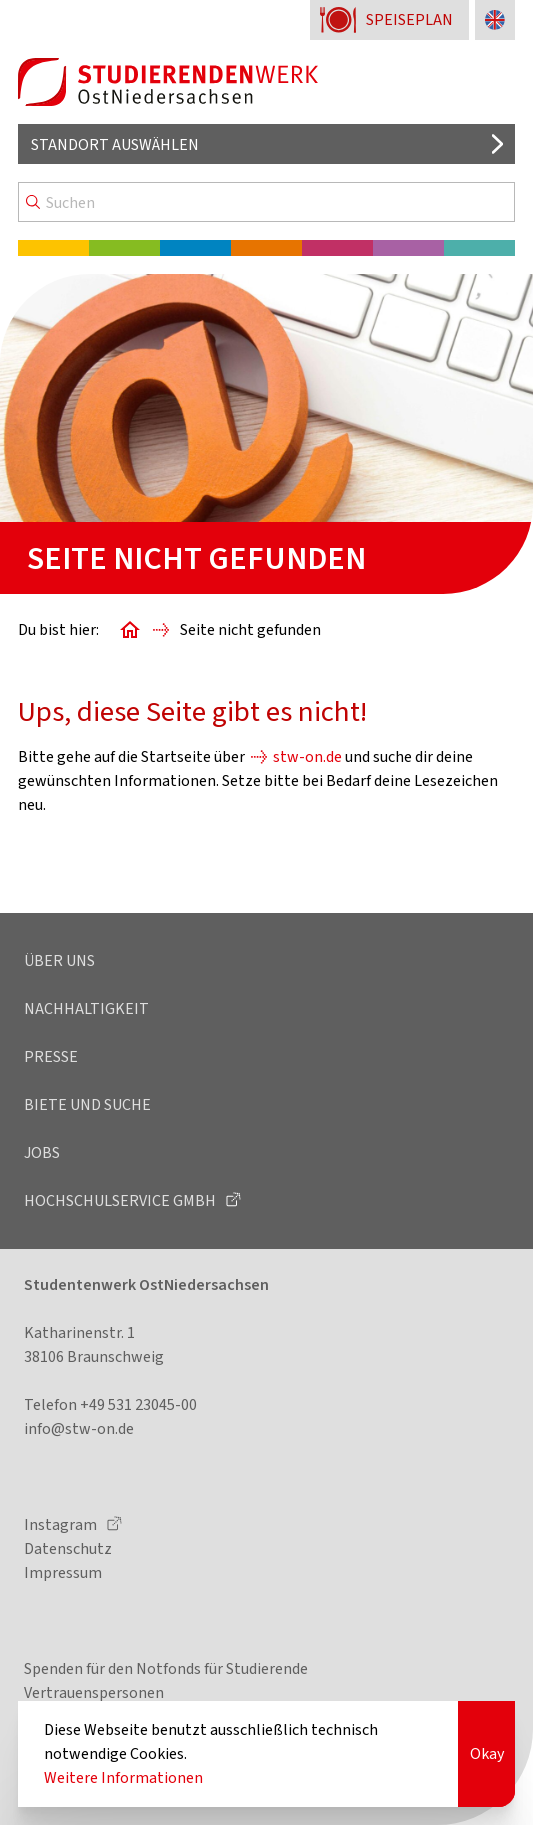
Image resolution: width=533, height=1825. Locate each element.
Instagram (62, 1524)
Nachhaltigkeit (86, 1008)
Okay (487, 1753)
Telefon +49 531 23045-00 (110, 1404)
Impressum (63, 1572)
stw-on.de (307, 756)
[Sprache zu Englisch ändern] (495, 20)
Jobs (42, 1152)
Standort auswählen (115, 144)
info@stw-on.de (79, 1428)
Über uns (59, 960)
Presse (51, 1056)
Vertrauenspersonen (94, 1692)
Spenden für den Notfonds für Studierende (166, 1668)
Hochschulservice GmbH (121, 1200)
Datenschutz (68, 1548)
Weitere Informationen (123, 1777)
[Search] (266, 202)
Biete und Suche (87, 1104)
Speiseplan (409, 19)
